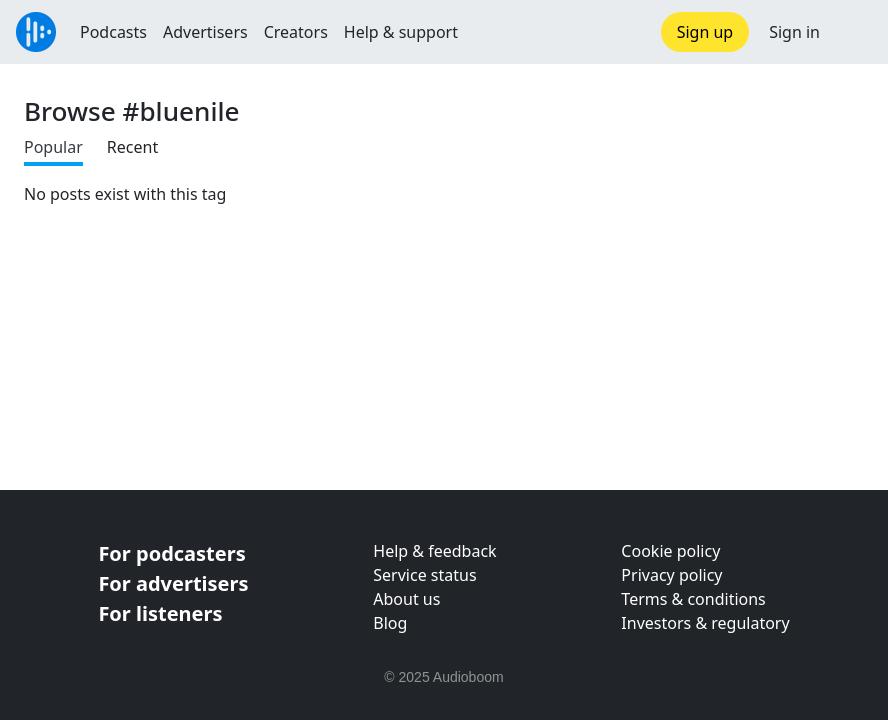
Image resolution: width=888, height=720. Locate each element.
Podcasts (113, 32)
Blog (390, 623)
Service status (424, 575)
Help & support (401, 32)
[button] (854, 32)
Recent (132, 147)
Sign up (705, 32)
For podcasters (171, 553)
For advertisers (173, 583)
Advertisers (205, 32)
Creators (296, 32)
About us (406, 599)
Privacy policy (671, 575)
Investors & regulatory (705, 623)
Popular (53, 147)
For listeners (160, 613)
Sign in (794, 32)
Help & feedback (434, 551)
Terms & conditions (693, 599)
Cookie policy (670, 551)
